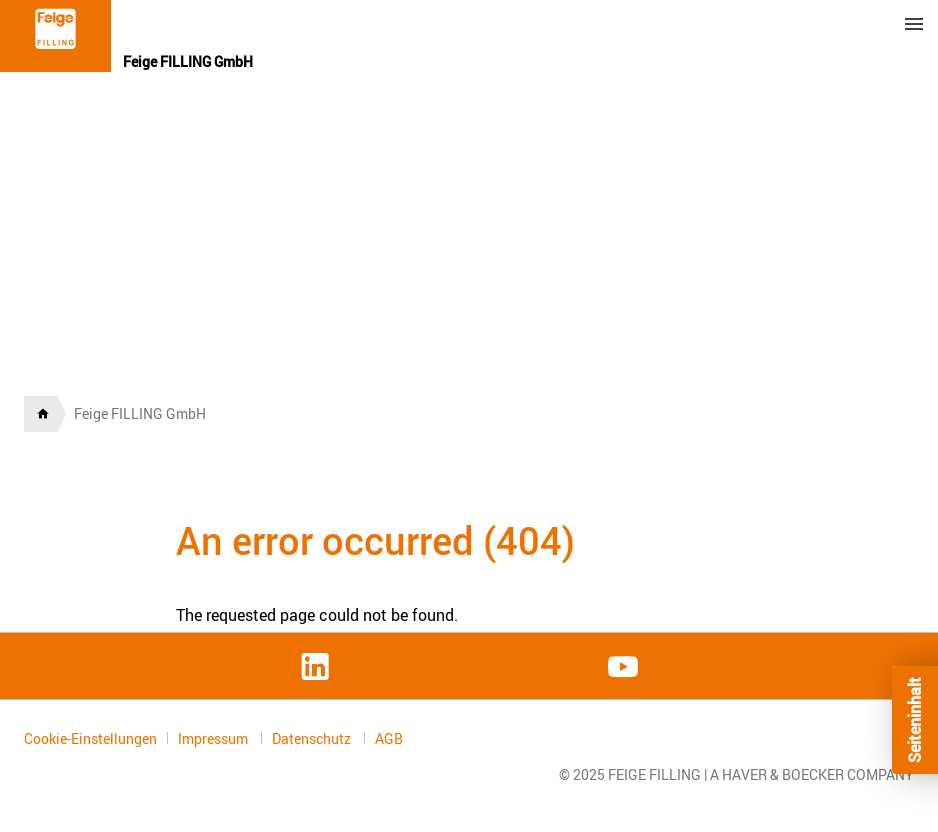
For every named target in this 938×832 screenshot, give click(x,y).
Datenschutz (313, 738)
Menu (914, 24)
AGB (389, 739)
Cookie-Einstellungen (90, 738)
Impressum (214, 738)
